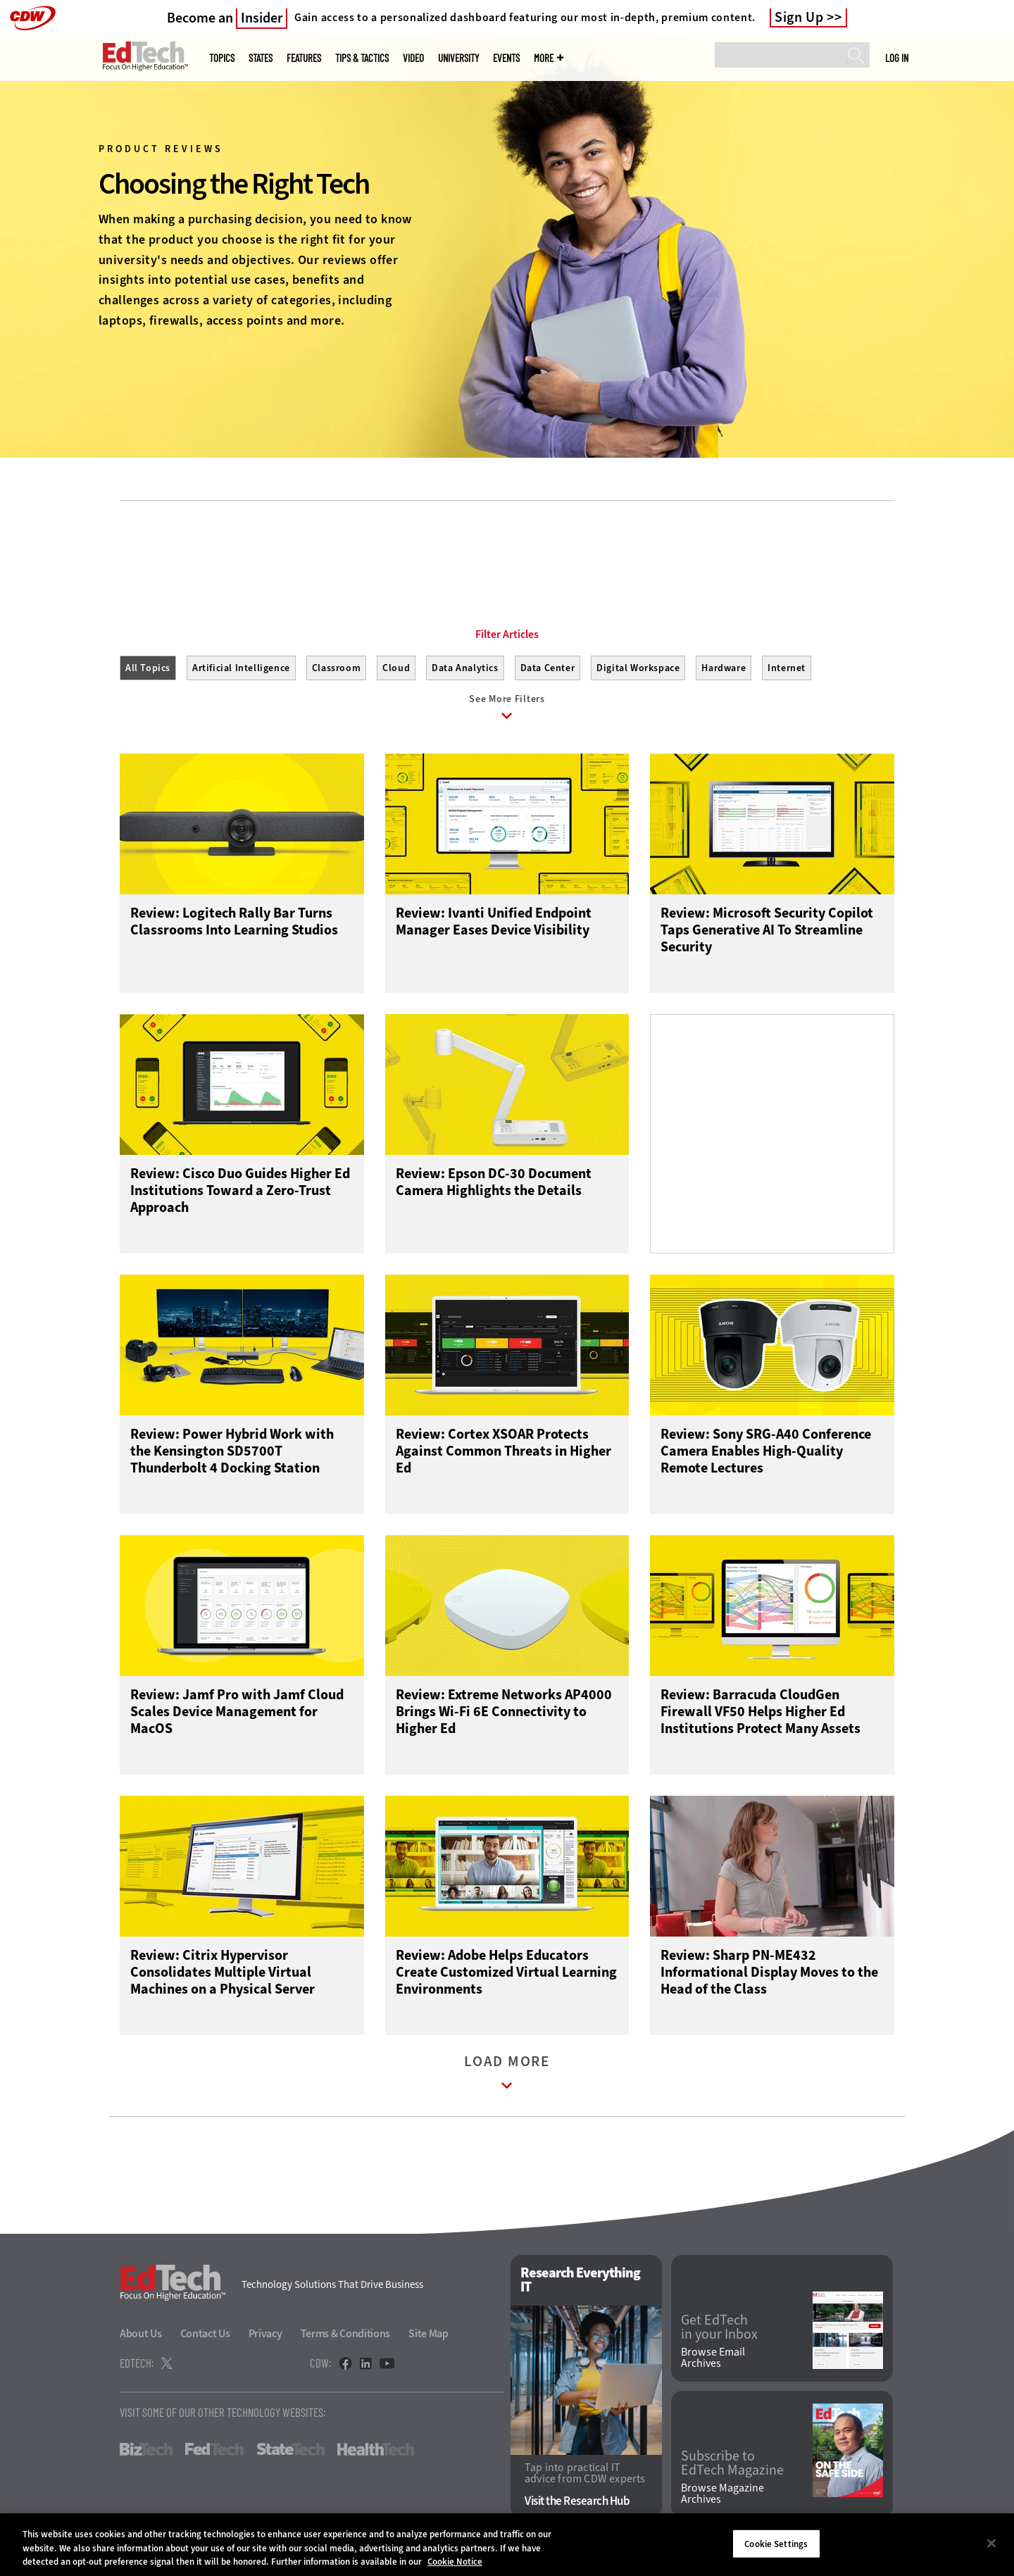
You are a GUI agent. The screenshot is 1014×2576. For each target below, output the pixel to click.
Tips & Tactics (362, 58)
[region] (507, 2544)
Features (304, 58)
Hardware (723, 668)
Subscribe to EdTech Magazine (732, 2464)
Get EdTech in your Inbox (719, 2328)
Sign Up (799, 17)
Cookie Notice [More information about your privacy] (454, 2562)
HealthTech (375, 2450)
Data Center (547, 668)
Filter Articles (507, 634)
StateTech (290, 2450)
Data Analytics (465, 668)
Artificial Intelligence (241, 668)
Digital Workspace (638, 668)
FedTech (214, 2450)
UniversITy (458, 58)
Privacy (265, 2334)
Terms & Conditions (346, 2334)
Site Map (428, 2334)
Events (506, 58)
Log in (896, 57)
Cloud (396, 668)
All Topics (147, 668)
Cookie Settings (776, 2543)
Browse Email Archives (713, 2358)
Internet (787, 668)
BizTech (146, 2450)
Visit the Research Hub (577, 2502)
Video (413, 58)
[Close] (991, 2542)
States (261, 58)
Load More (507, 2076)
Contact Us (205, 2334)
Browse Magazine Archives (722, 2494)
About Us (141, 2334)
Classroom (336, 668)
